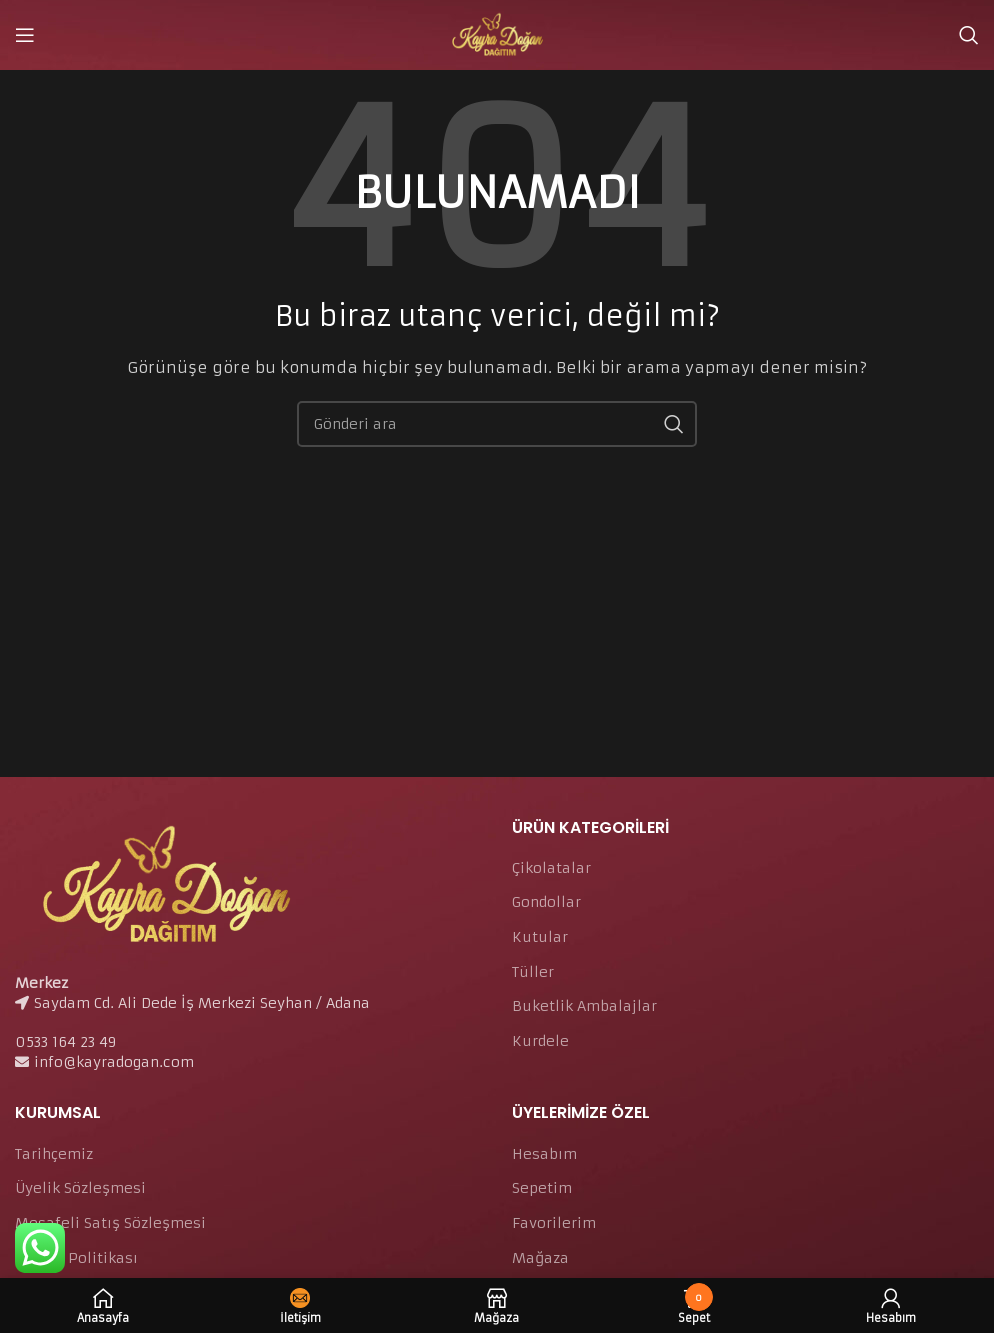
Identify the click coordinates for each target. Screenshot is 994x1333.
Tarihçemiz (54, 1154)
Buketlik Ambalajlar (584, 1006)
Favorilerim (554, 1223)
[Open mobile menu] (25, 35)
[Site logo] (497, 34)
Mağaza (540, 1258)
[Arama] (969, 35)
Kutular (540, 937)
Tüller (533, 972)
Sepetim (542, 1188)
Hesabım (544, 1154)
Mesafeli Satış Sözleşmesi (110, 1223)
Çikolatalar (551, 868)
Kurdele (540, 1041)
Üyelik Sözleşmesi (80, 1188)
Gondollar (546, 902)
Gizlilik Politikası (76, 1258)
